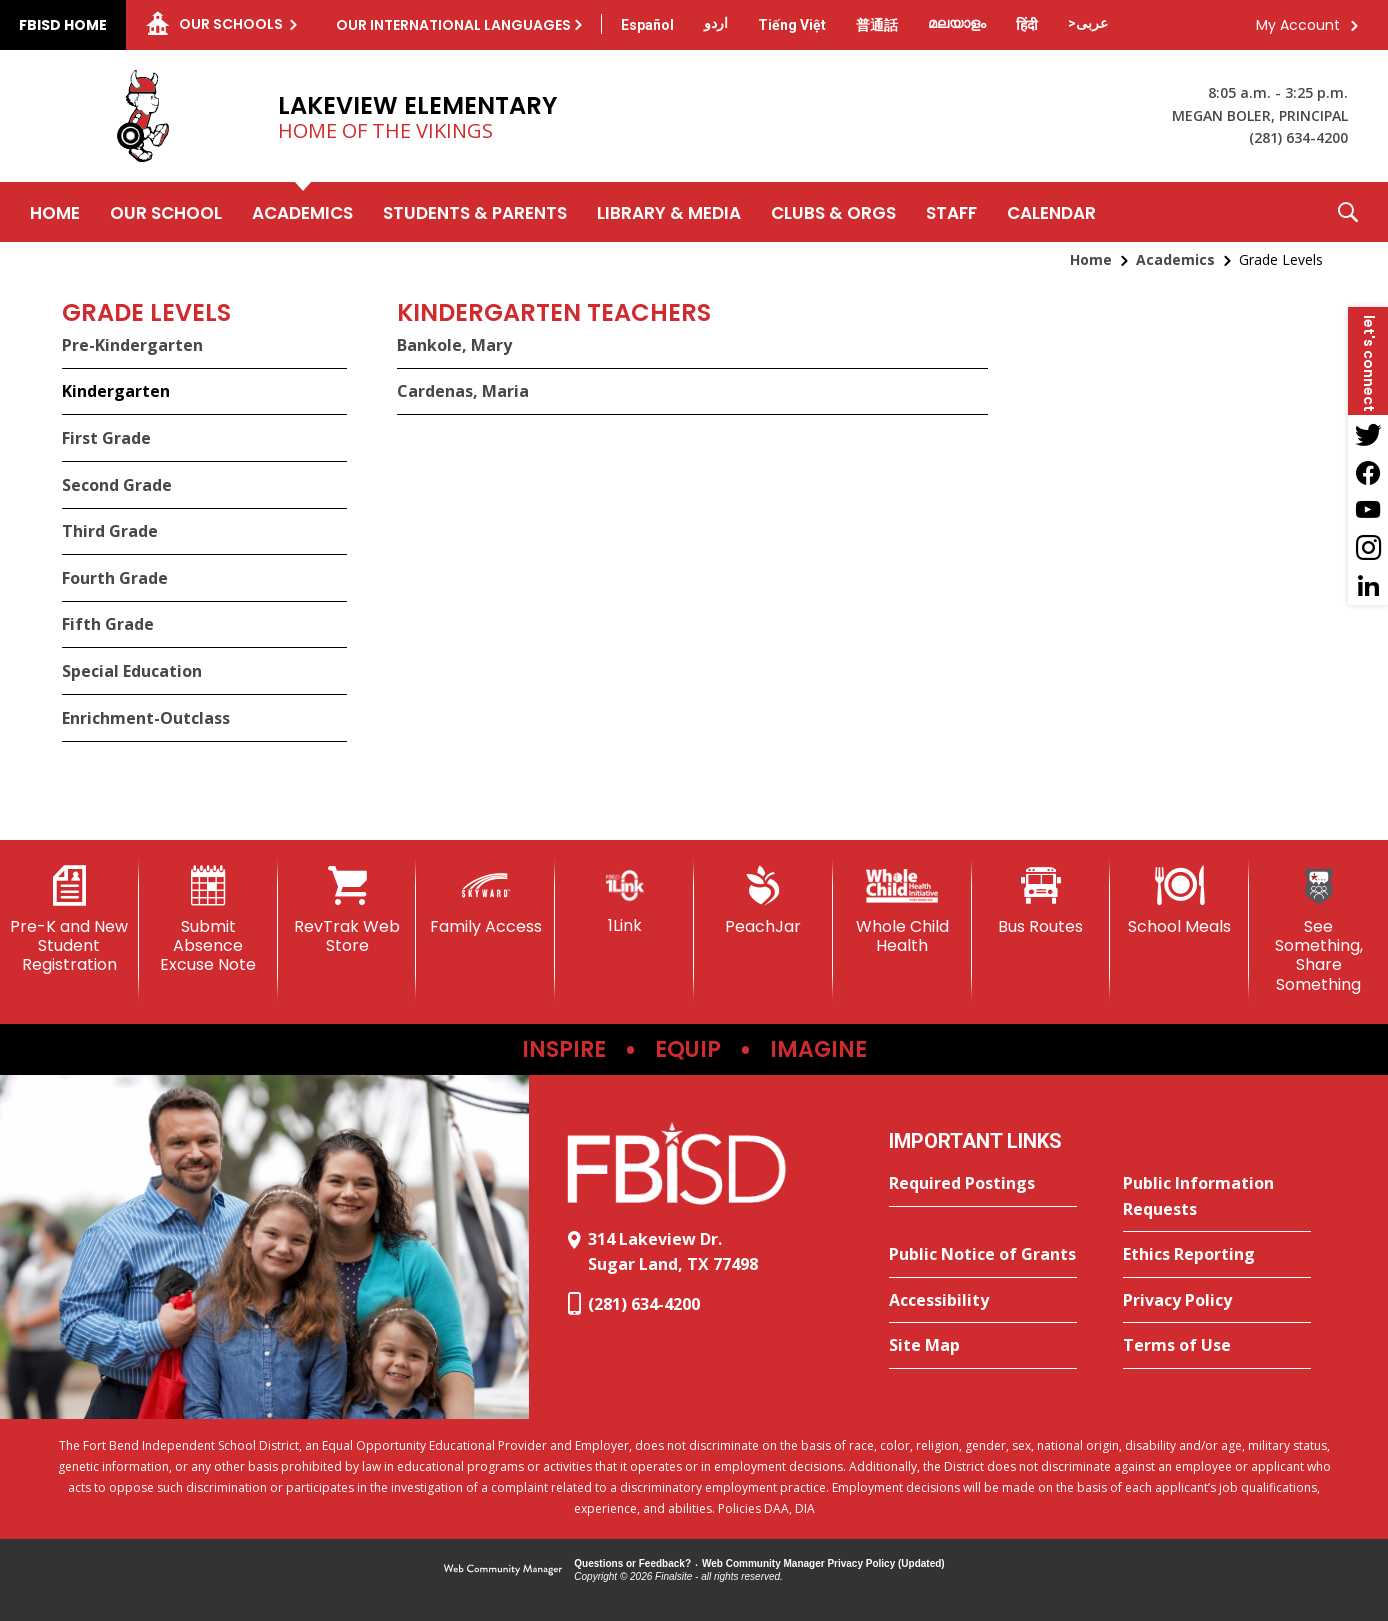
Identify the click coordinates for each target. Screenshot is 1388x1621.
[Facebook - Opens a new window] (1368, 472)
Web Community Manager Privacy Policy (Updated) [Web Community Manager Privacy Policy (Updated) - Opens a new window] (823, 1563)
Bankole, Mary (454, 345)
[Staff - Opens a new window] (951, 212)
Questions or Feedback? (632, 1563)
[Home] (55, 212)
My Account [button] (1298, 25)
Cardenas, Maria (463, 391)
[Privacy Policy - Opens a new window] (1217, 1301)
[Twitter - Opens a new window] (1368, 434)
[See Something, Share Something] (1318, 930)
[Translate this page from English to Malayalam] (957, 23)
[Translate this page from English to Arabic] (1088, 23)
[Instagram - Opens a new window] (1368, 548)
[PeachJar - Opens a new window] (763, 901)
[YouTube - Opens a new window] (1368, 510)
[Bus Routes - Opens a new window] (1041, 901)
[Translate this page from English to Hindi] (1027, 25)
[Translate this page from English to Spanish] (647, 25)
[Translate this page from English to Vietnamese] (792, 25)
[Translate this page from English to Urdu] (716, 23)
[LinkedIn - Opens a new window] (1368, 586)
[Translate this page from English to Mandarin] (877, 25)
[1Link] (624, 900)
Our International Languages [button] (453, 25)
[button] (1348, 212)
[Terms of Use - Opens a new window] (1217, 1346)
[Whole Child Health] (902, 910)
